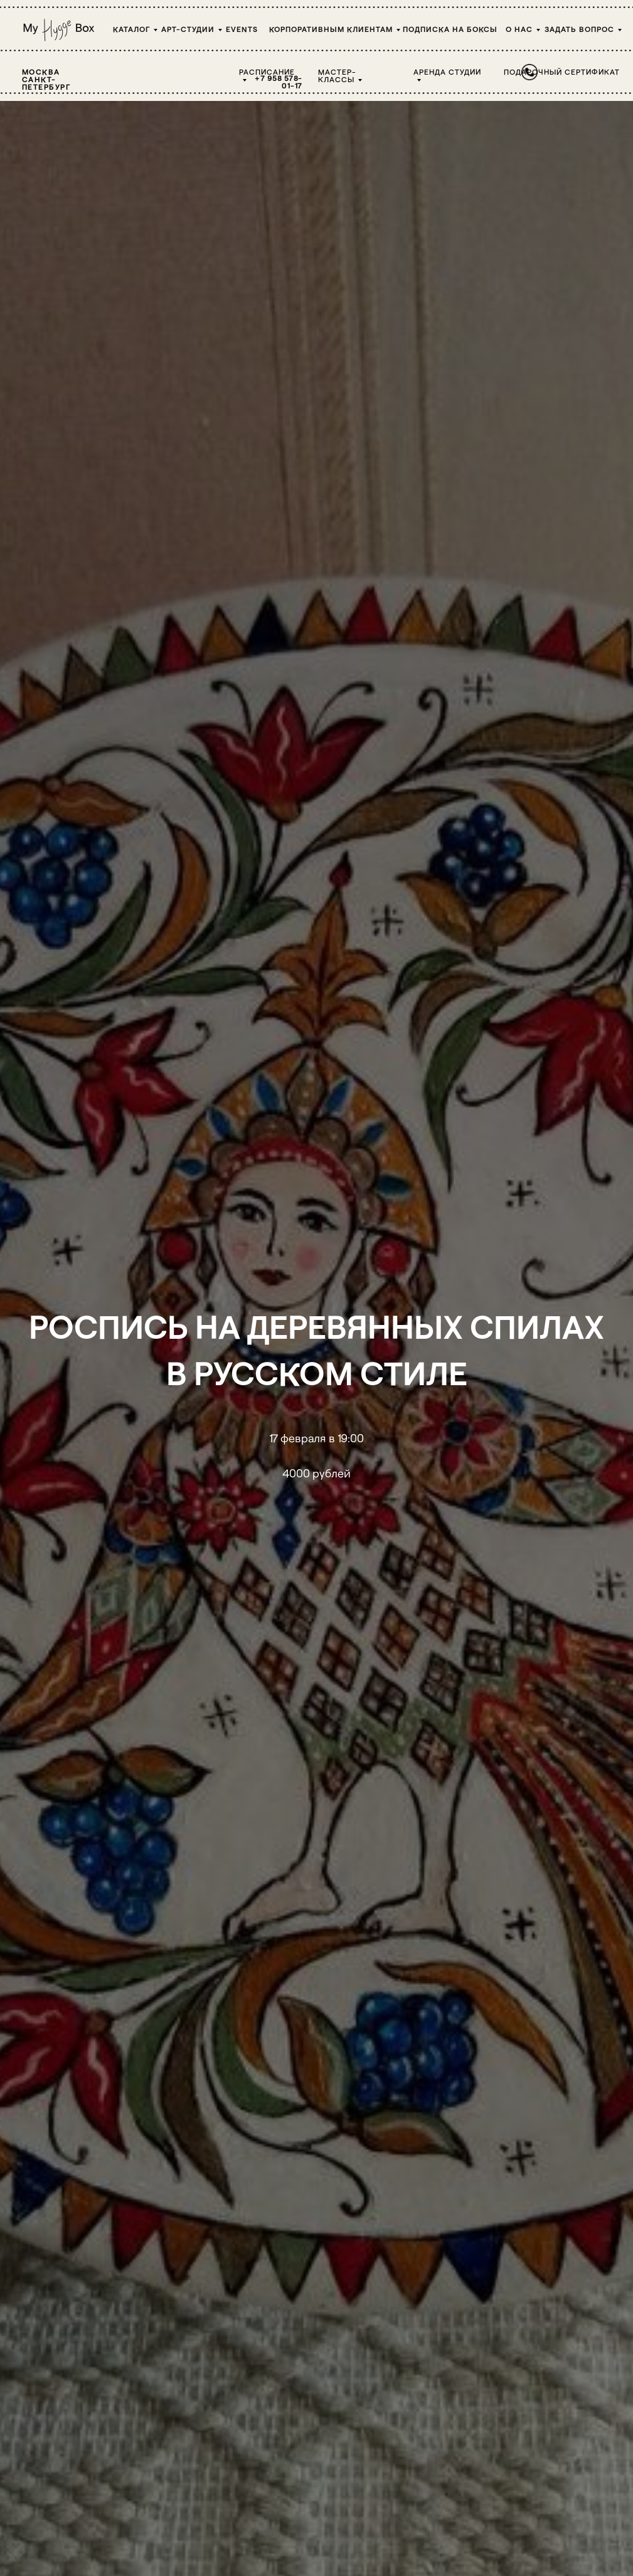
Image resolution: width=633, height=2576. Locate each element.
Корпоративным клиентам (331, 28)
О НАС (519, 28)
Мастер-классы (337, 75)
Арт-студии (188, 28)
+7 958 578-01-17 (278, 81)
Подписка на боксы (450, 28)
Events (242, 28)
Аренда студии (447, 71)
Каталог (131, 28)
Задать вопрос (579, 28)
